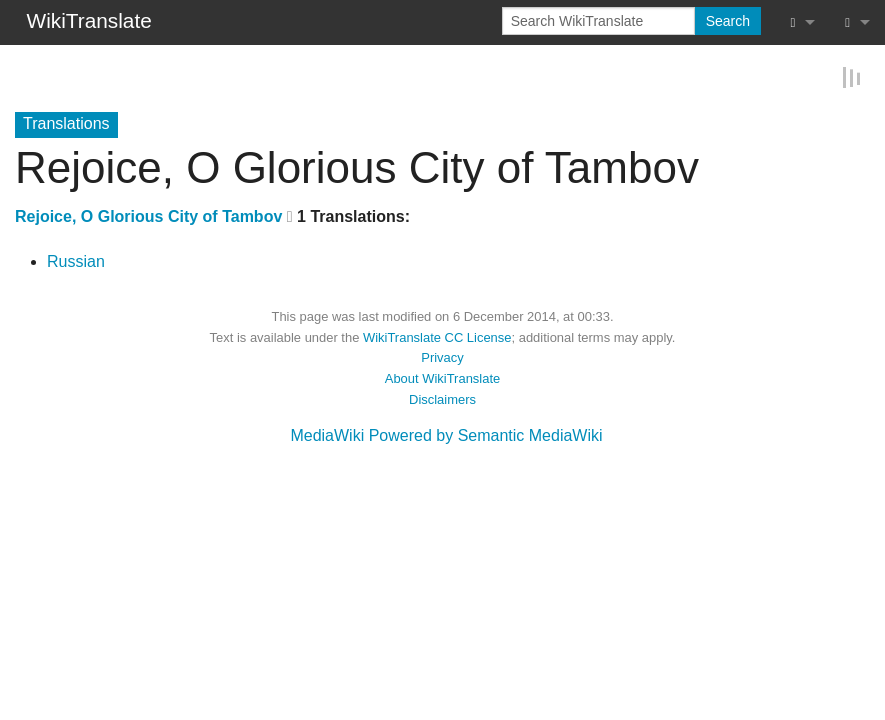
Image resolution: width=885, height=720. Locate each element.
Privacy (442, 356)
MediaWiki (327, 434)
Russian (76, 260)
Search (728, 21)
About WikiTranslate (442, 377)
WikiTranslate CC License (437, 336)
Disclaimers (442, 398)
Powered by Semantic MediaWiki (486, 434)
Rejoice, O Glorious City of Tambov (148, 215)
